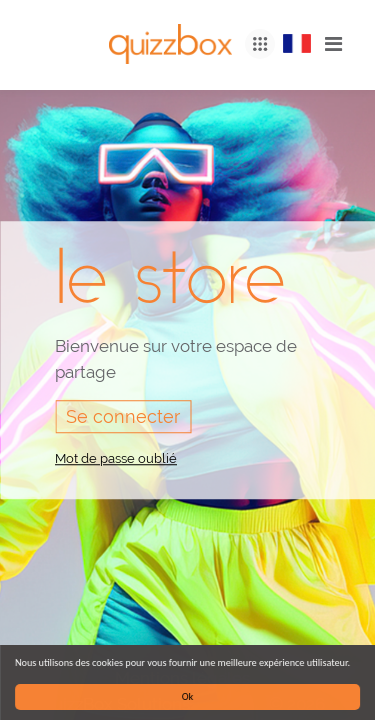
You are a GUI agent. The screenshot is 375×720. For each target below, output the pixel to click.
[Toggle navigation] (333, 44)
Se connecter (123, 416)
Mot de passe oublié (116, 458)
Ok (187, 696)
